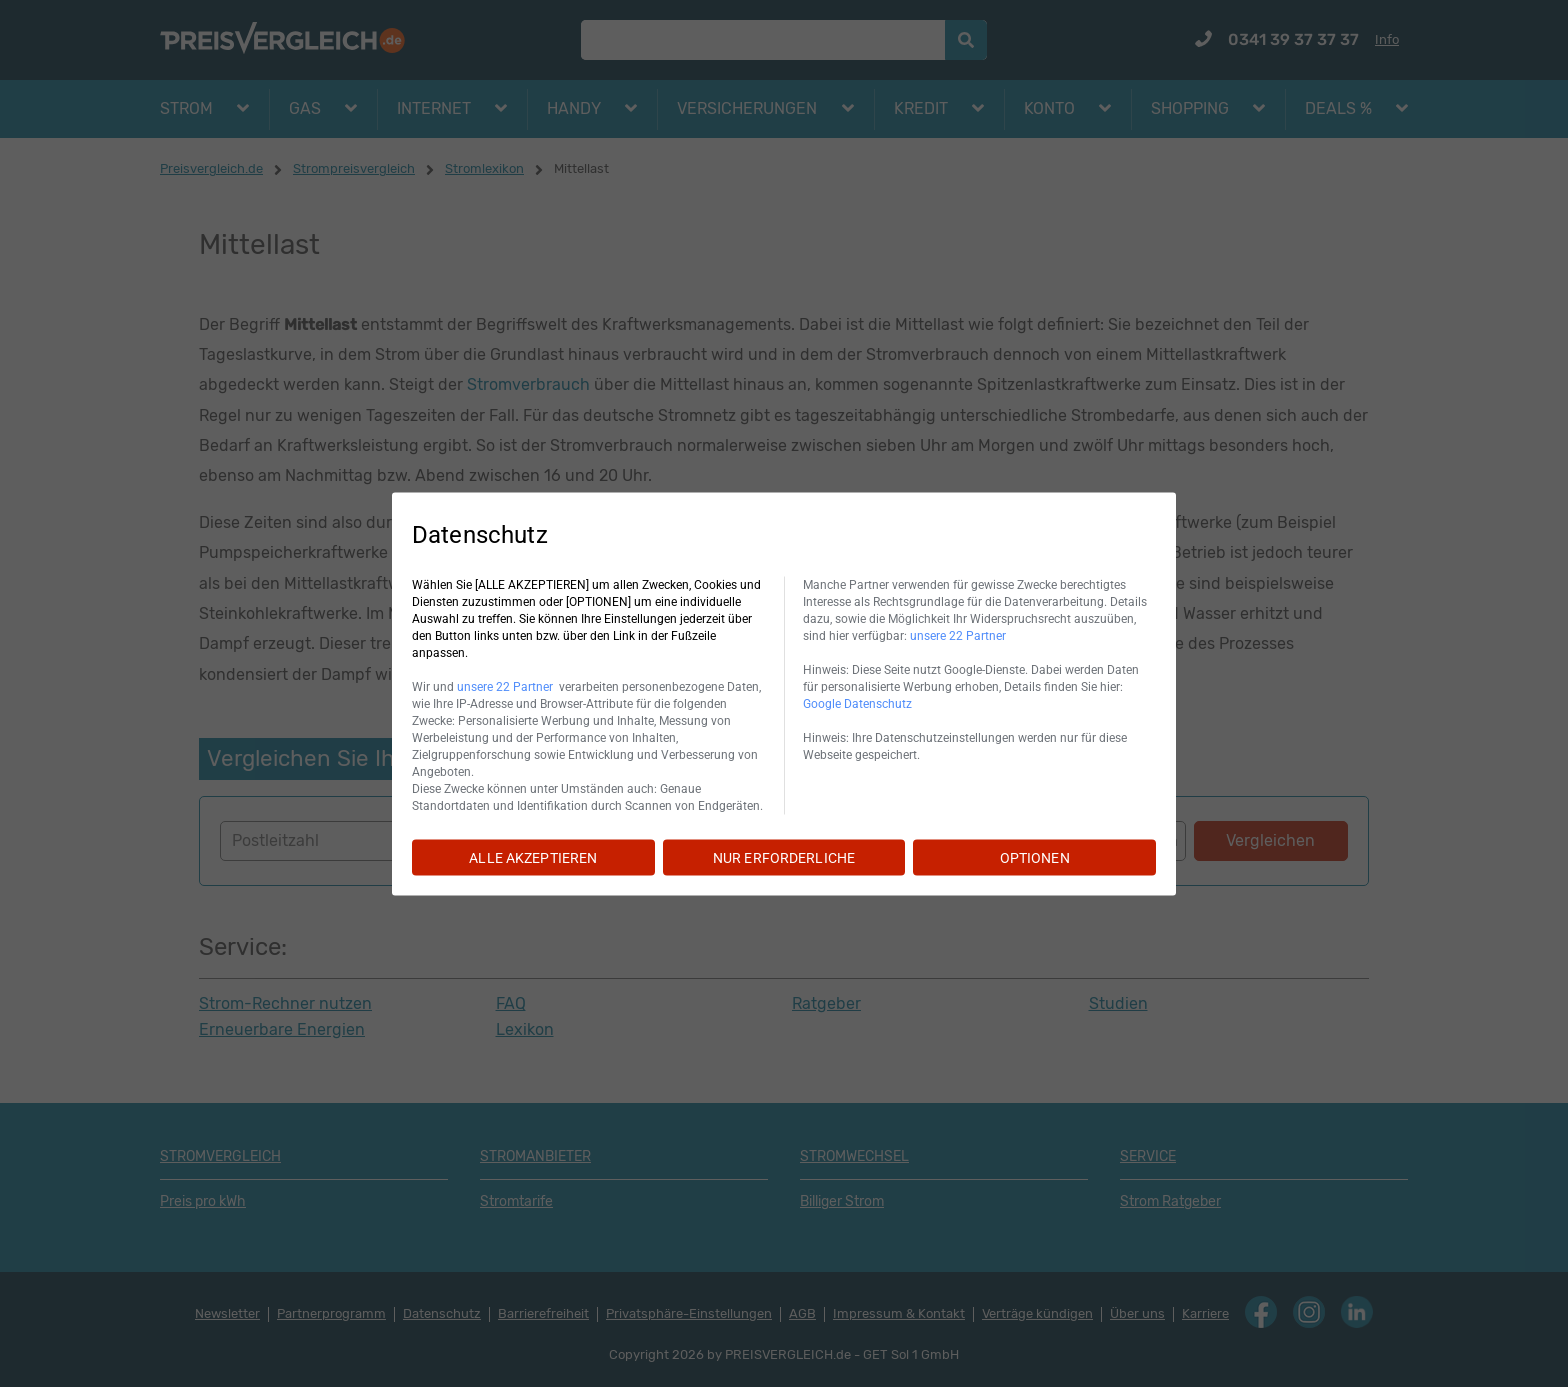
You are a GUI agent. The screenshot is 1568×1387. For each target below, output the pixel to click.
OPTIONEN (1035, 857)
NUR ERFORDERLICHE (784, 857)
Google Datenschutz (857, 703)
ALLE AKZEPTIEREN (533, 857)
